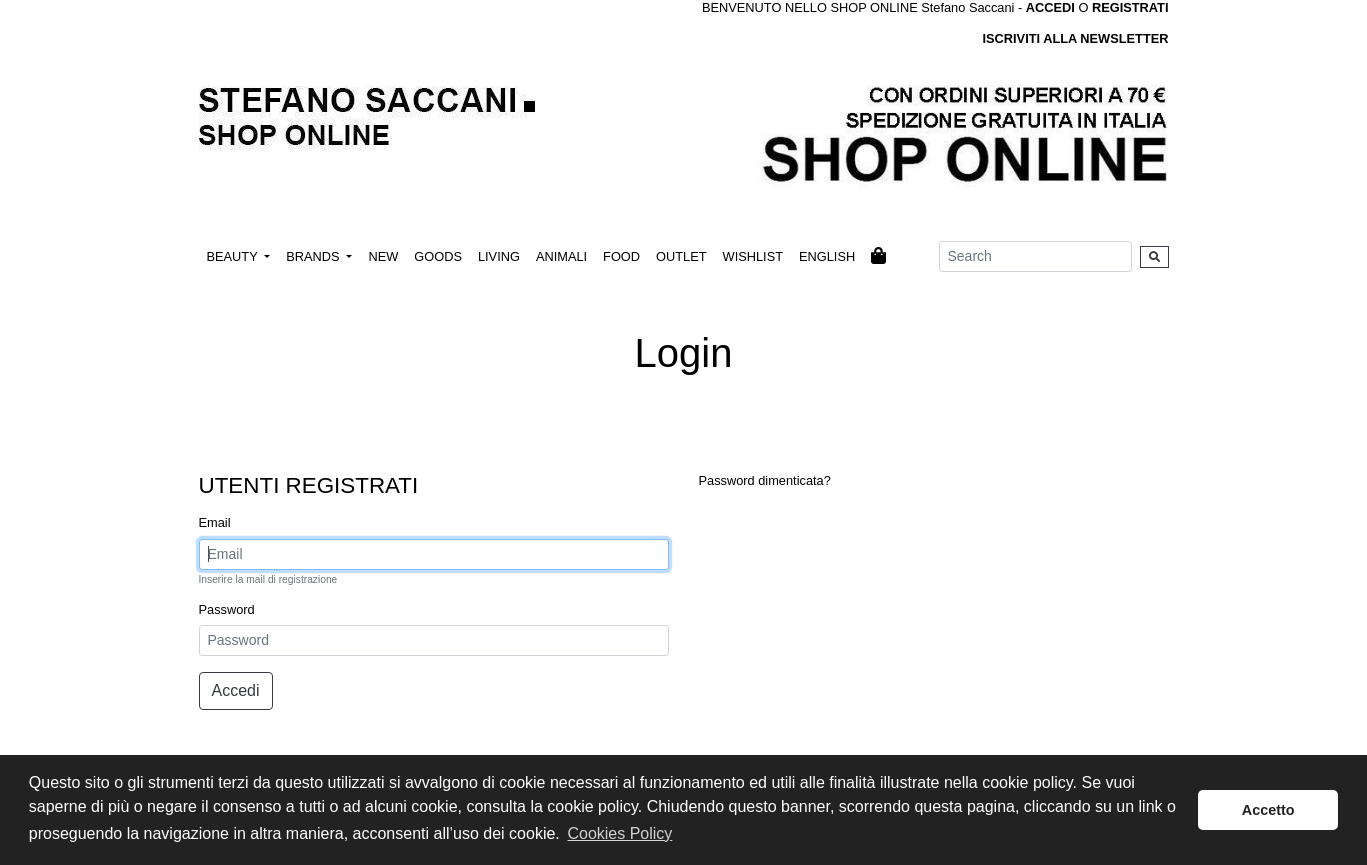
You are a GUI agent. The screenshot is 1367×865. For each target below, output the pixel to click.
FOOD (621, 256)
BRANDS (314, 256)
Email (215, 522)
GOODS (438, 256)
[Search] (1035, 256)
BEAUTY (234, 256)
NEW (383, 256)
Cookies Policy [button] (619, 833)
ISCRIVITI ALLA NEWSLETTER (1075, 38)
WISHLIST (753, 256)
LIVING (499, 256)
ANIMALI (561, 256)
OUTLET (681, 256)
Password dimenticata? (765, 480)
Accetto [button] (1268, 810)
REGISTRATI (1130, 7)
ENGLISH (827, 256)
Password (227, 609)
